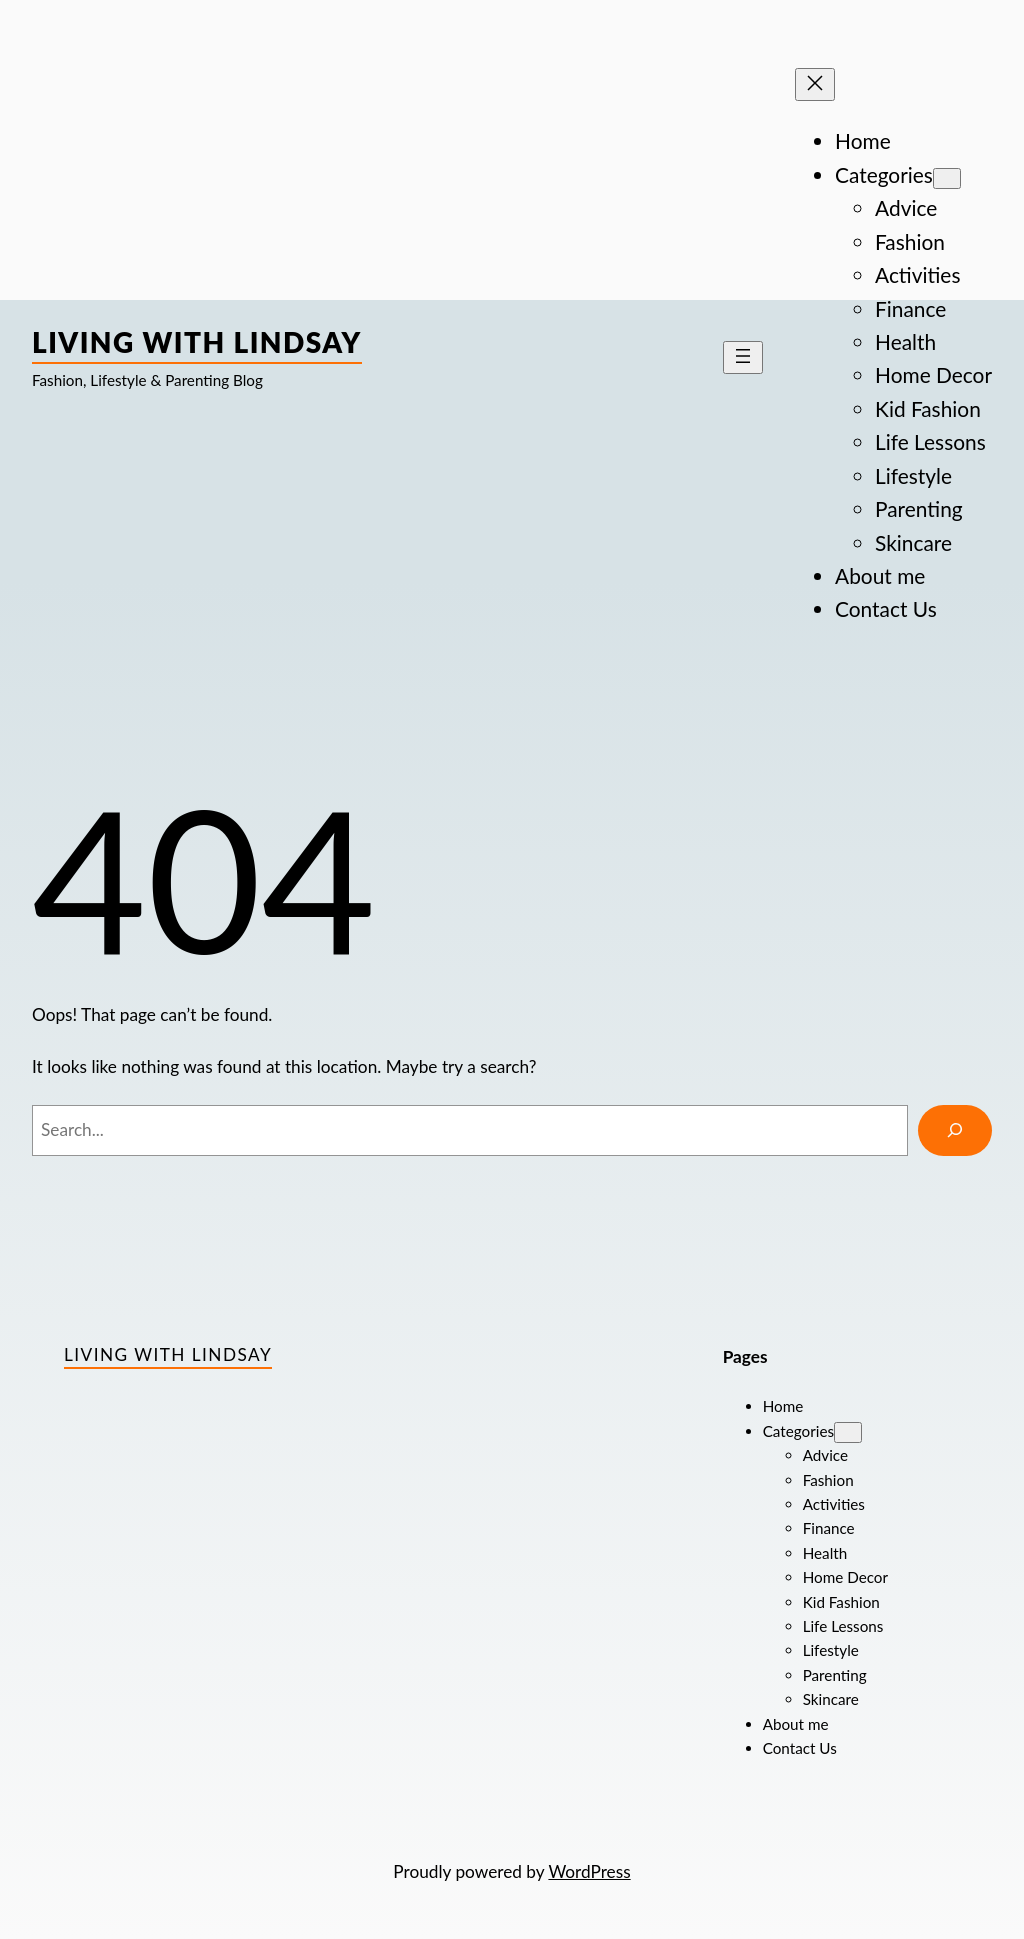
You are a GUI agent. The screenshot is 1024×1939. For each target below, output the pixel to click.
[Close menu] (815, 84)
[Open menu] (743, 357)
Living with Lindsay (197, 342)
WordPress (589, 1871)
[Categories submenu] (947, 178)
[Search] (955, 1130)
